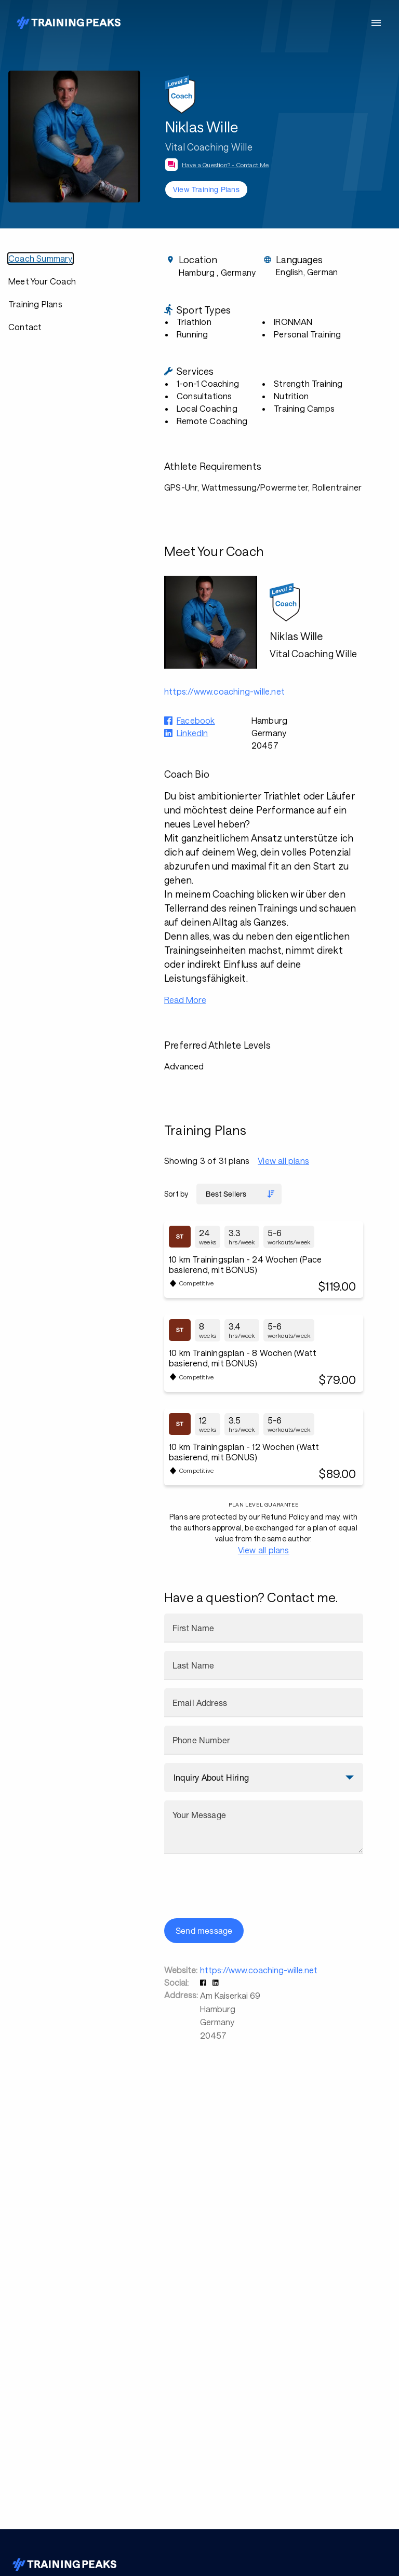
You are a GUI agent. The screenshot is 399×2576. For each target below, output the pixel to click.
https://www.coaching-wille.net (258, 1970)
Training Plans (35, 304)
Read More (185, 1000)
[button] (204, 1982)
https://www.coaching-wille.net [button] (224, 691)
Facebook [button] (196, 720)
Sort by (176, 1193)
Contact (25, 327)
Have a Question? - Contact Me (225, 164)
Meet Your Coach (42, 281)
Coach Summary (40, 258)
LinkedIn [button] (192, 733)
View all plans (283, 1160)
